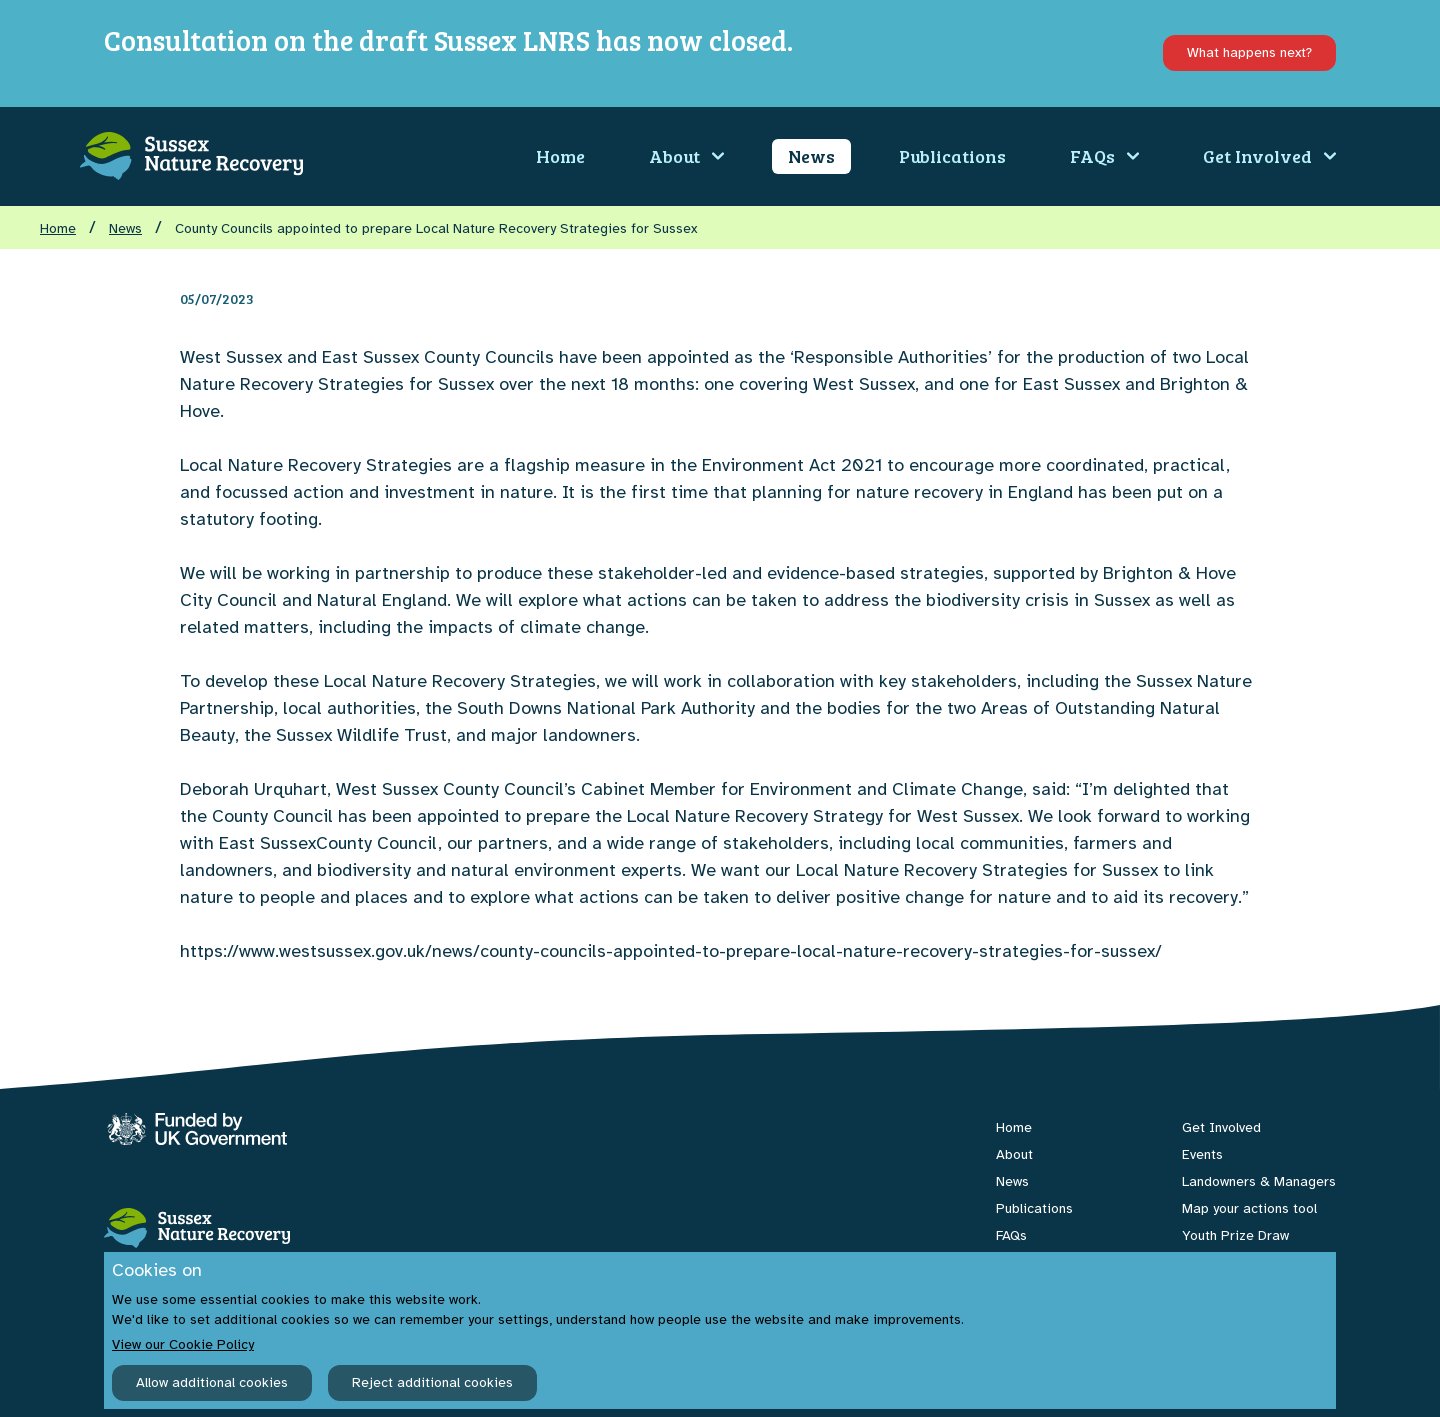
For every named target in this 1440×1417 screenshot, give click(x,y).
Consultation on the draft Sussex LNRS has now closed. (448, 40)
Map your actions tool (1249, 1208)
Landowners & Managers (1259, 1181)
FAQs (1104, 156)
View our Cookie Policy (183, 1344)
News (811, 156)
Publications (952, 156)
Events (1202, 1154)
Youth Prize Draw (1235, 1235)
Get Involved (1269, 156)
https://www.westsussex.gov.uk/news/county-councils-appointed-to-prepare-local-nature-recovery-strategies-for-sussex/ (671, 951)
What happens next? (1249, 52)
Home (560, 156)
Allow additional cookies (212, 1382)
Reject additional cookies (432, 1382)
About (686, 156)
